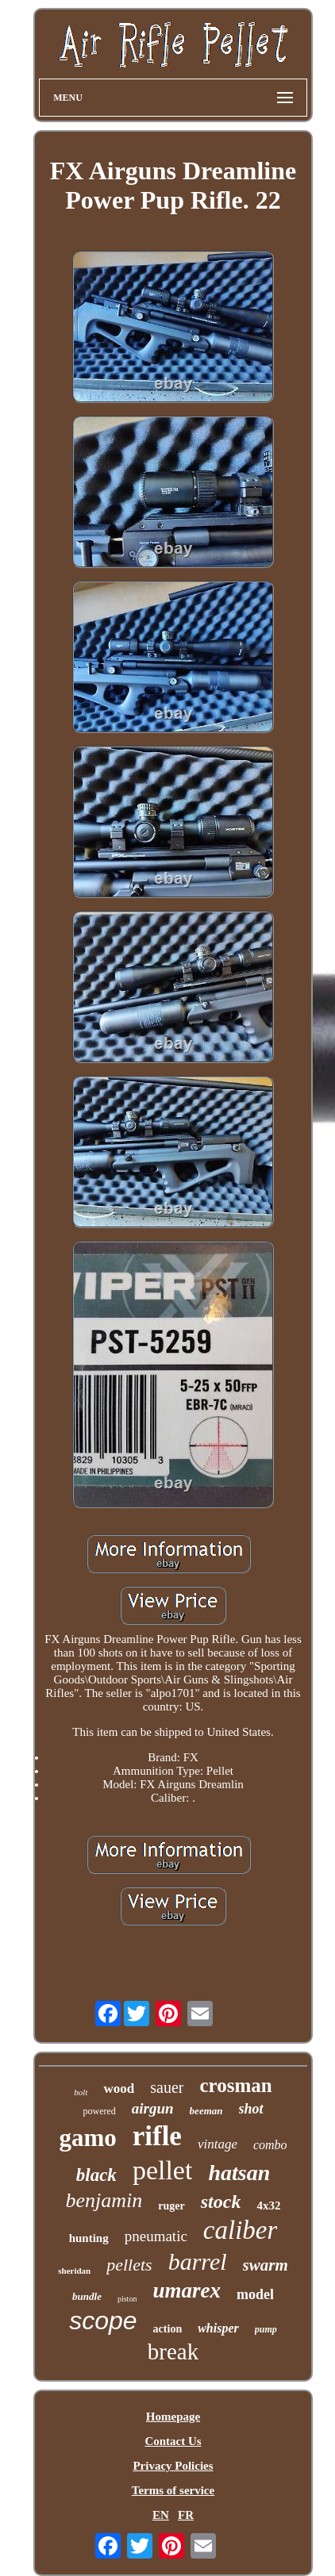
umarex (186, 2290)
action (168, 2329)
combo (270, 2145)
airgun (153, 2108)
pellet (163, 2170)
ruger (171, 2206)
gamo (87, 2138)
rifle (157, 2136)
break (173, 2351)
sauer (166, 2087)
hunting (89, 2238)
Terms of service (173, 2490)
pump (266, 2329)
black (96, 2175)
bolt (80, 2092)
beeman (206, 2111)
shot (251, 2109)
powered (99, 2111)
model (255, 2294)
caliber (240, 2230)
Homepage (173, 2416)
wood (118, 2088)
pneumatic (156, 2236)
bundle (87, 2296)
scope (103, 2320)
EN (160, 2515)
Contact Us (172, 2441)
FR (186, 2515)
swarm (265, 2265)
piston (127, 2298)
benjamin (104, 2200)
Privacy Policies (173, 2465)
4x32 (268, 2205)
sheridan (74, 2270)
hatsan (239, 2172)
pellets (129, 2265)
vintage (217, 2144)
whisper (218, 2328)
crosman (235, 2085)
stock (221, 2201)
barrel (197, 2261)
